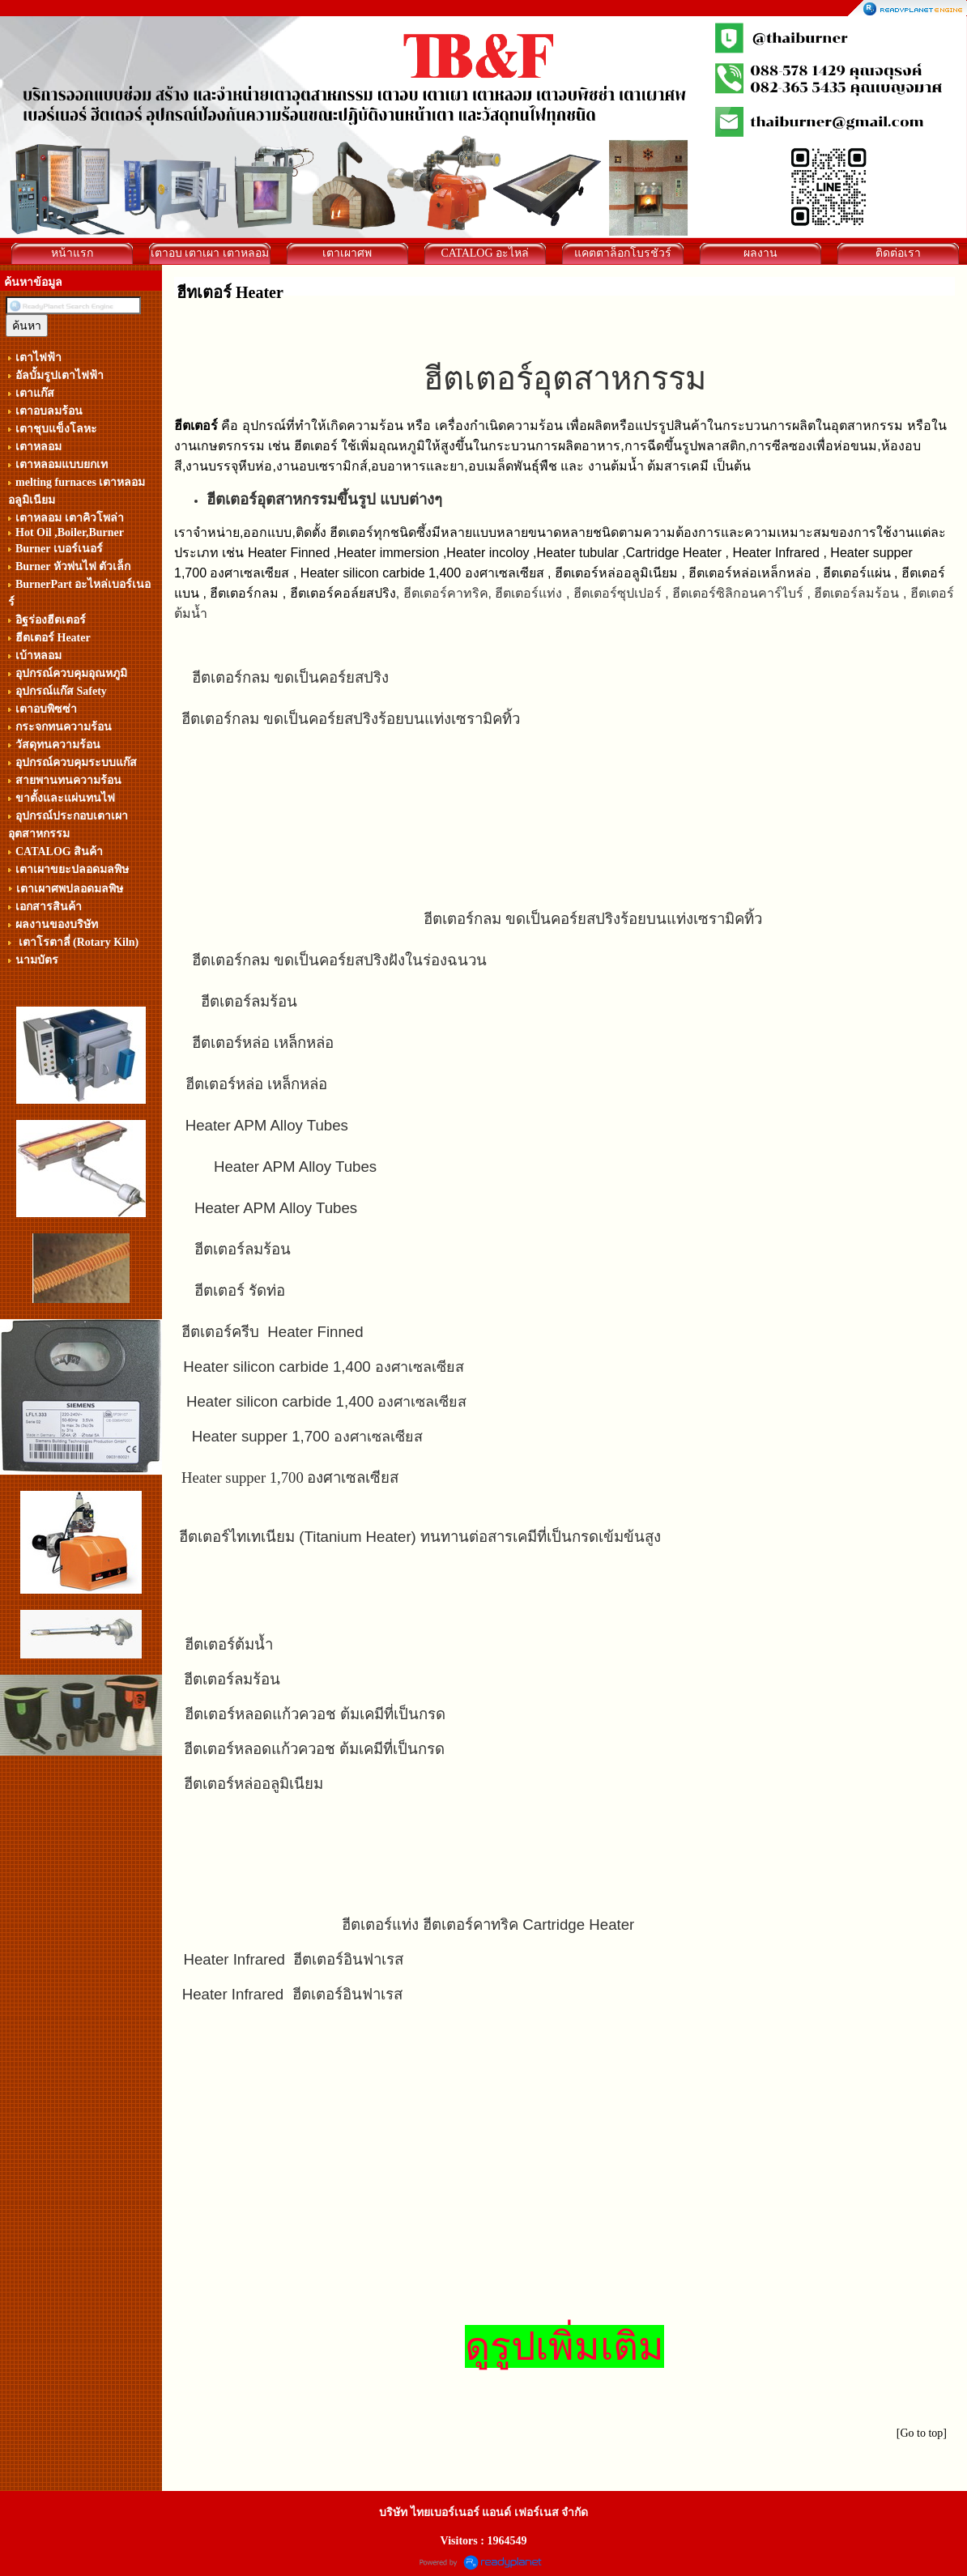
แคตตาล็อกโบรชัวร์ (622, 253)
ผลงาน (760, 253)
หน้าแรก (72, 253)
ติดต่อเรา (898, 253)
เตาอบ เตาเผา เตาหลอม (210, 253)
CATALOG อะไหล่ (485, 253)
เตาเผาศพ (347, 253)
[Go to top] (922, 2433)
